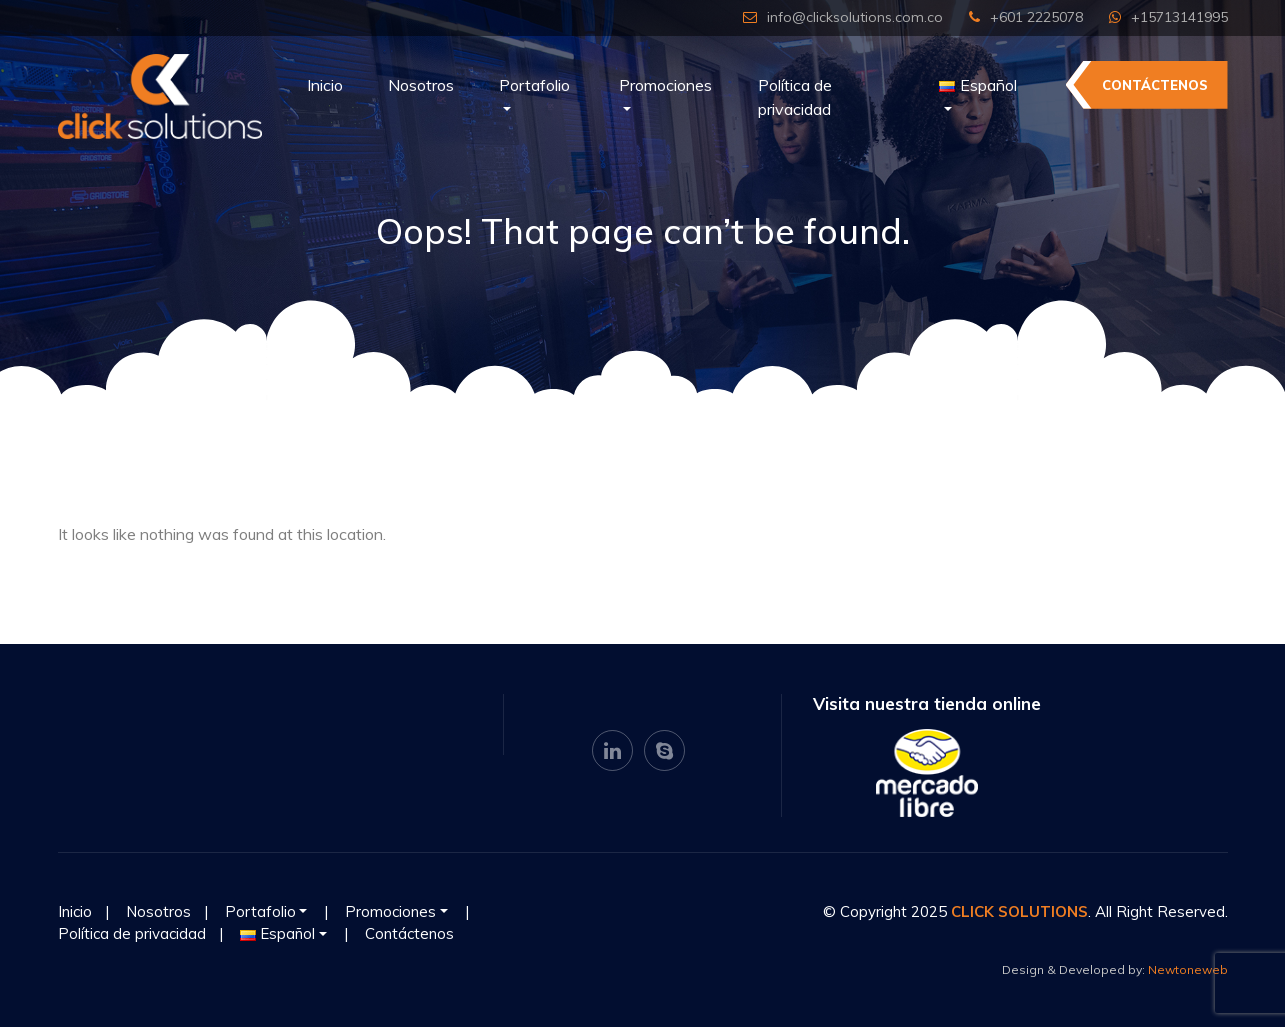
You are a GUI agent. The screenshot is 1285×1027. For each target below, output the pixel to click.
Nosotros (421, 85)
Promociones (665, 85)
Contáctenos (1155, 85)
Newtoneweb (1188, 969)
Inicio (325, 85)
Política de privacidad (795, 97)
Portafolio (534, 85)
